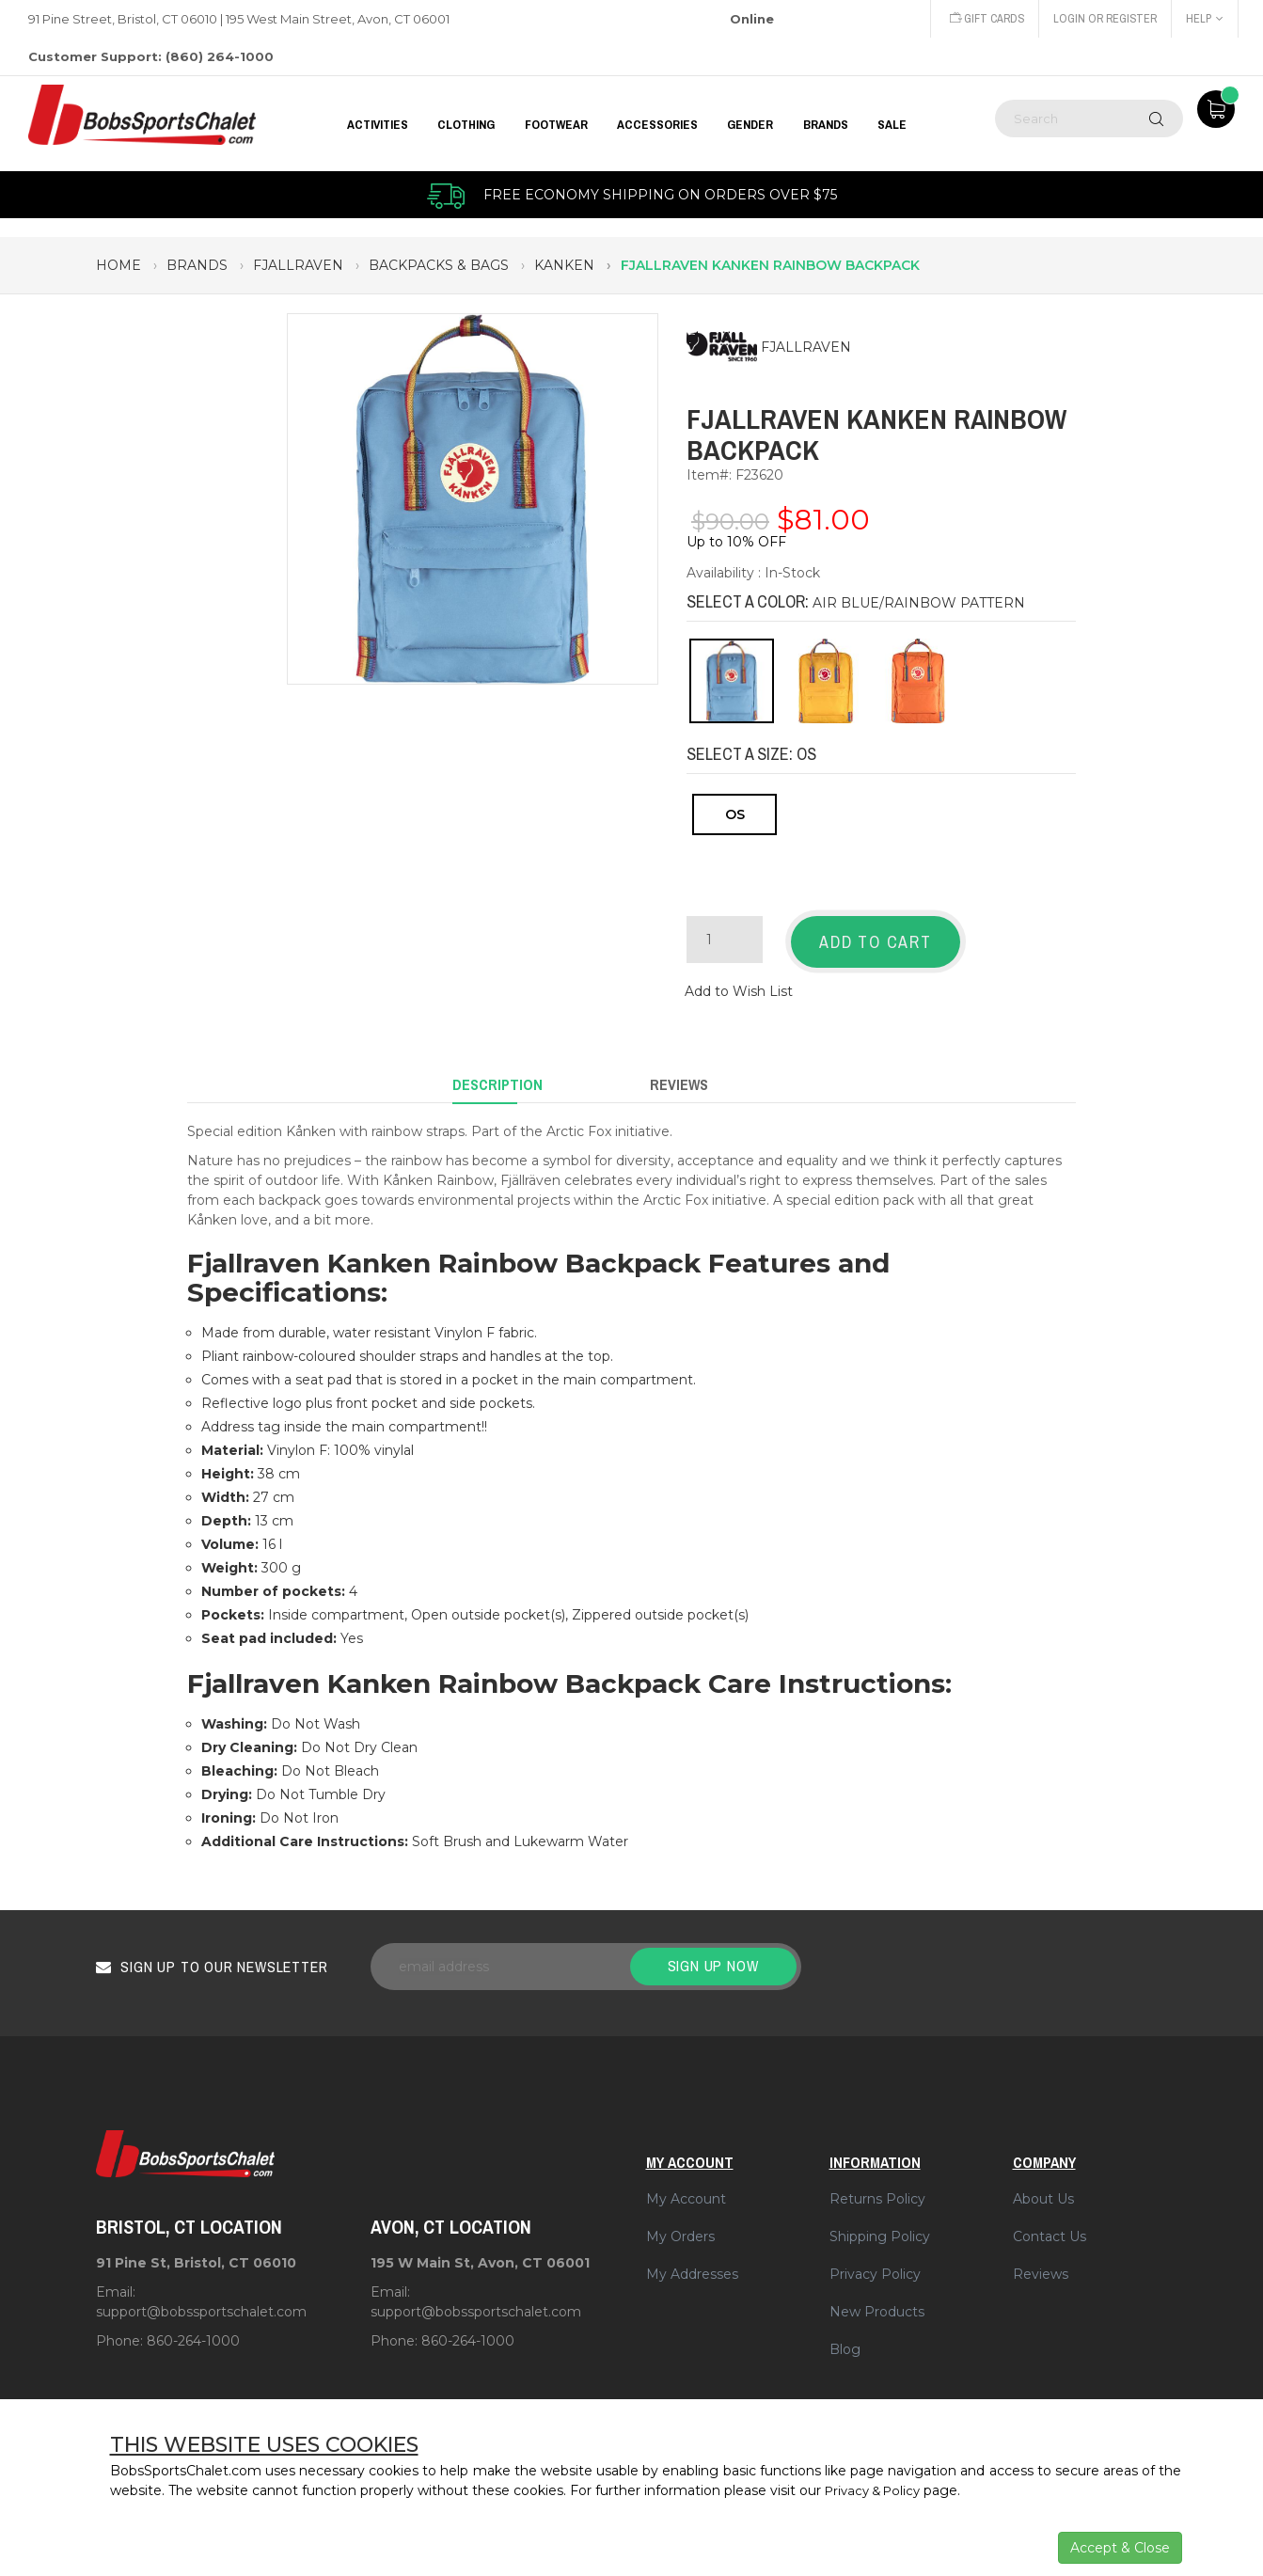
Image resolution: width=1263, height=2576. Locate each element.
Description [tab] (497, 1071)
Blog (844, 2330)
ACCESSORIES (657, 124)
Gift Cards (978, 18)
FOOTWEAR (556, 124)
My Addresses (692, 2255)
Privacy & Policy (877, 2490)
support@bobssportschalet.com (201, 2292)
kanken (564, 265)
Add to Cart (875, 942)
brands (197, 265)
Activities (377, 124)
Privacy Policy (875, 2255)
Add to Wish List (739, 983)
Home (118, 265)
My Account (686, 2180)
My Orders (680, 2217)
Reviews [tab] (679, 1071)
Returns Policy (877, 2180)
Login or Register (1101, 18)
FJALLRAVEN (806, 348)
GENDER (750, 124)
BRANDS (825, 124)
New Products (876, 2292)
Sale (892, 124)
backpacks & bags (439, 265)
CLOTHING (466, 124)
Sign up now (713, 1946)
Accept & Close (1120, 2547)
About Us (1043, 2180)
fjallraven (298, 265)
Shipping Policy (879, 2217)
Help (1204, 18)
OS (735, 814)
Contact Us (1049, 2217)
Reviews (1040, 2255)
